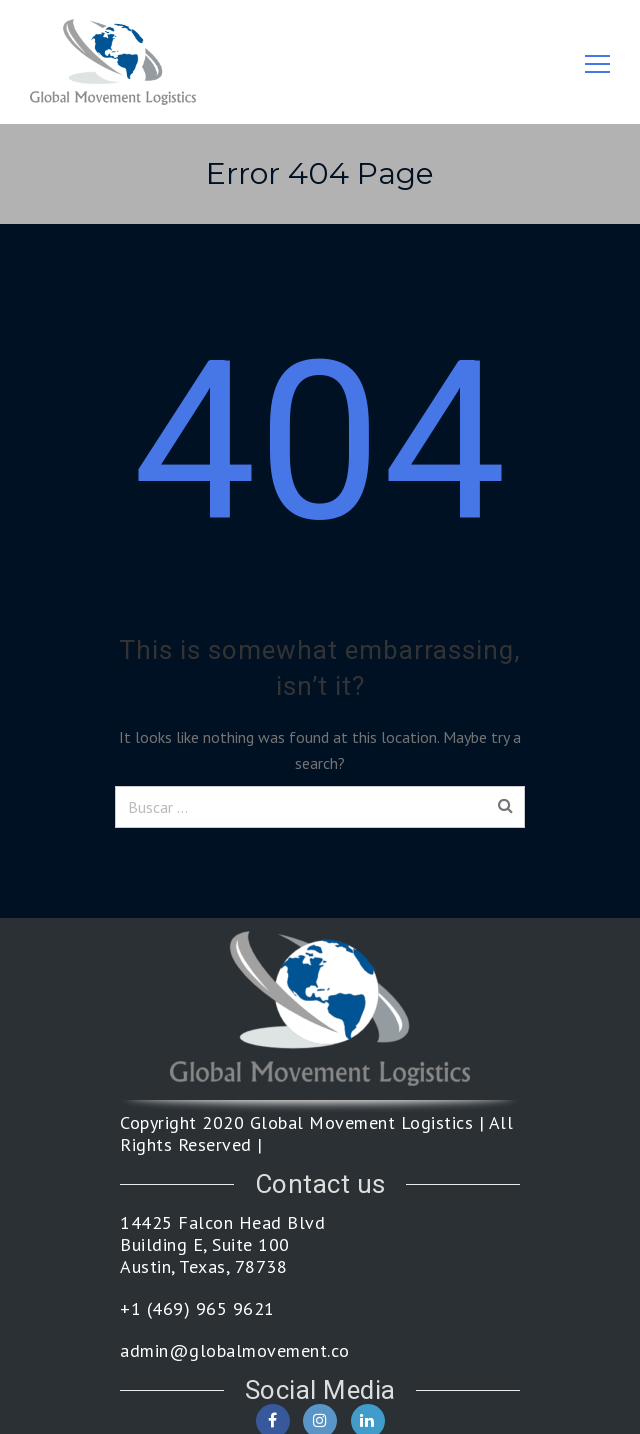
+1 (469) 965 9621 (197, 1309)
